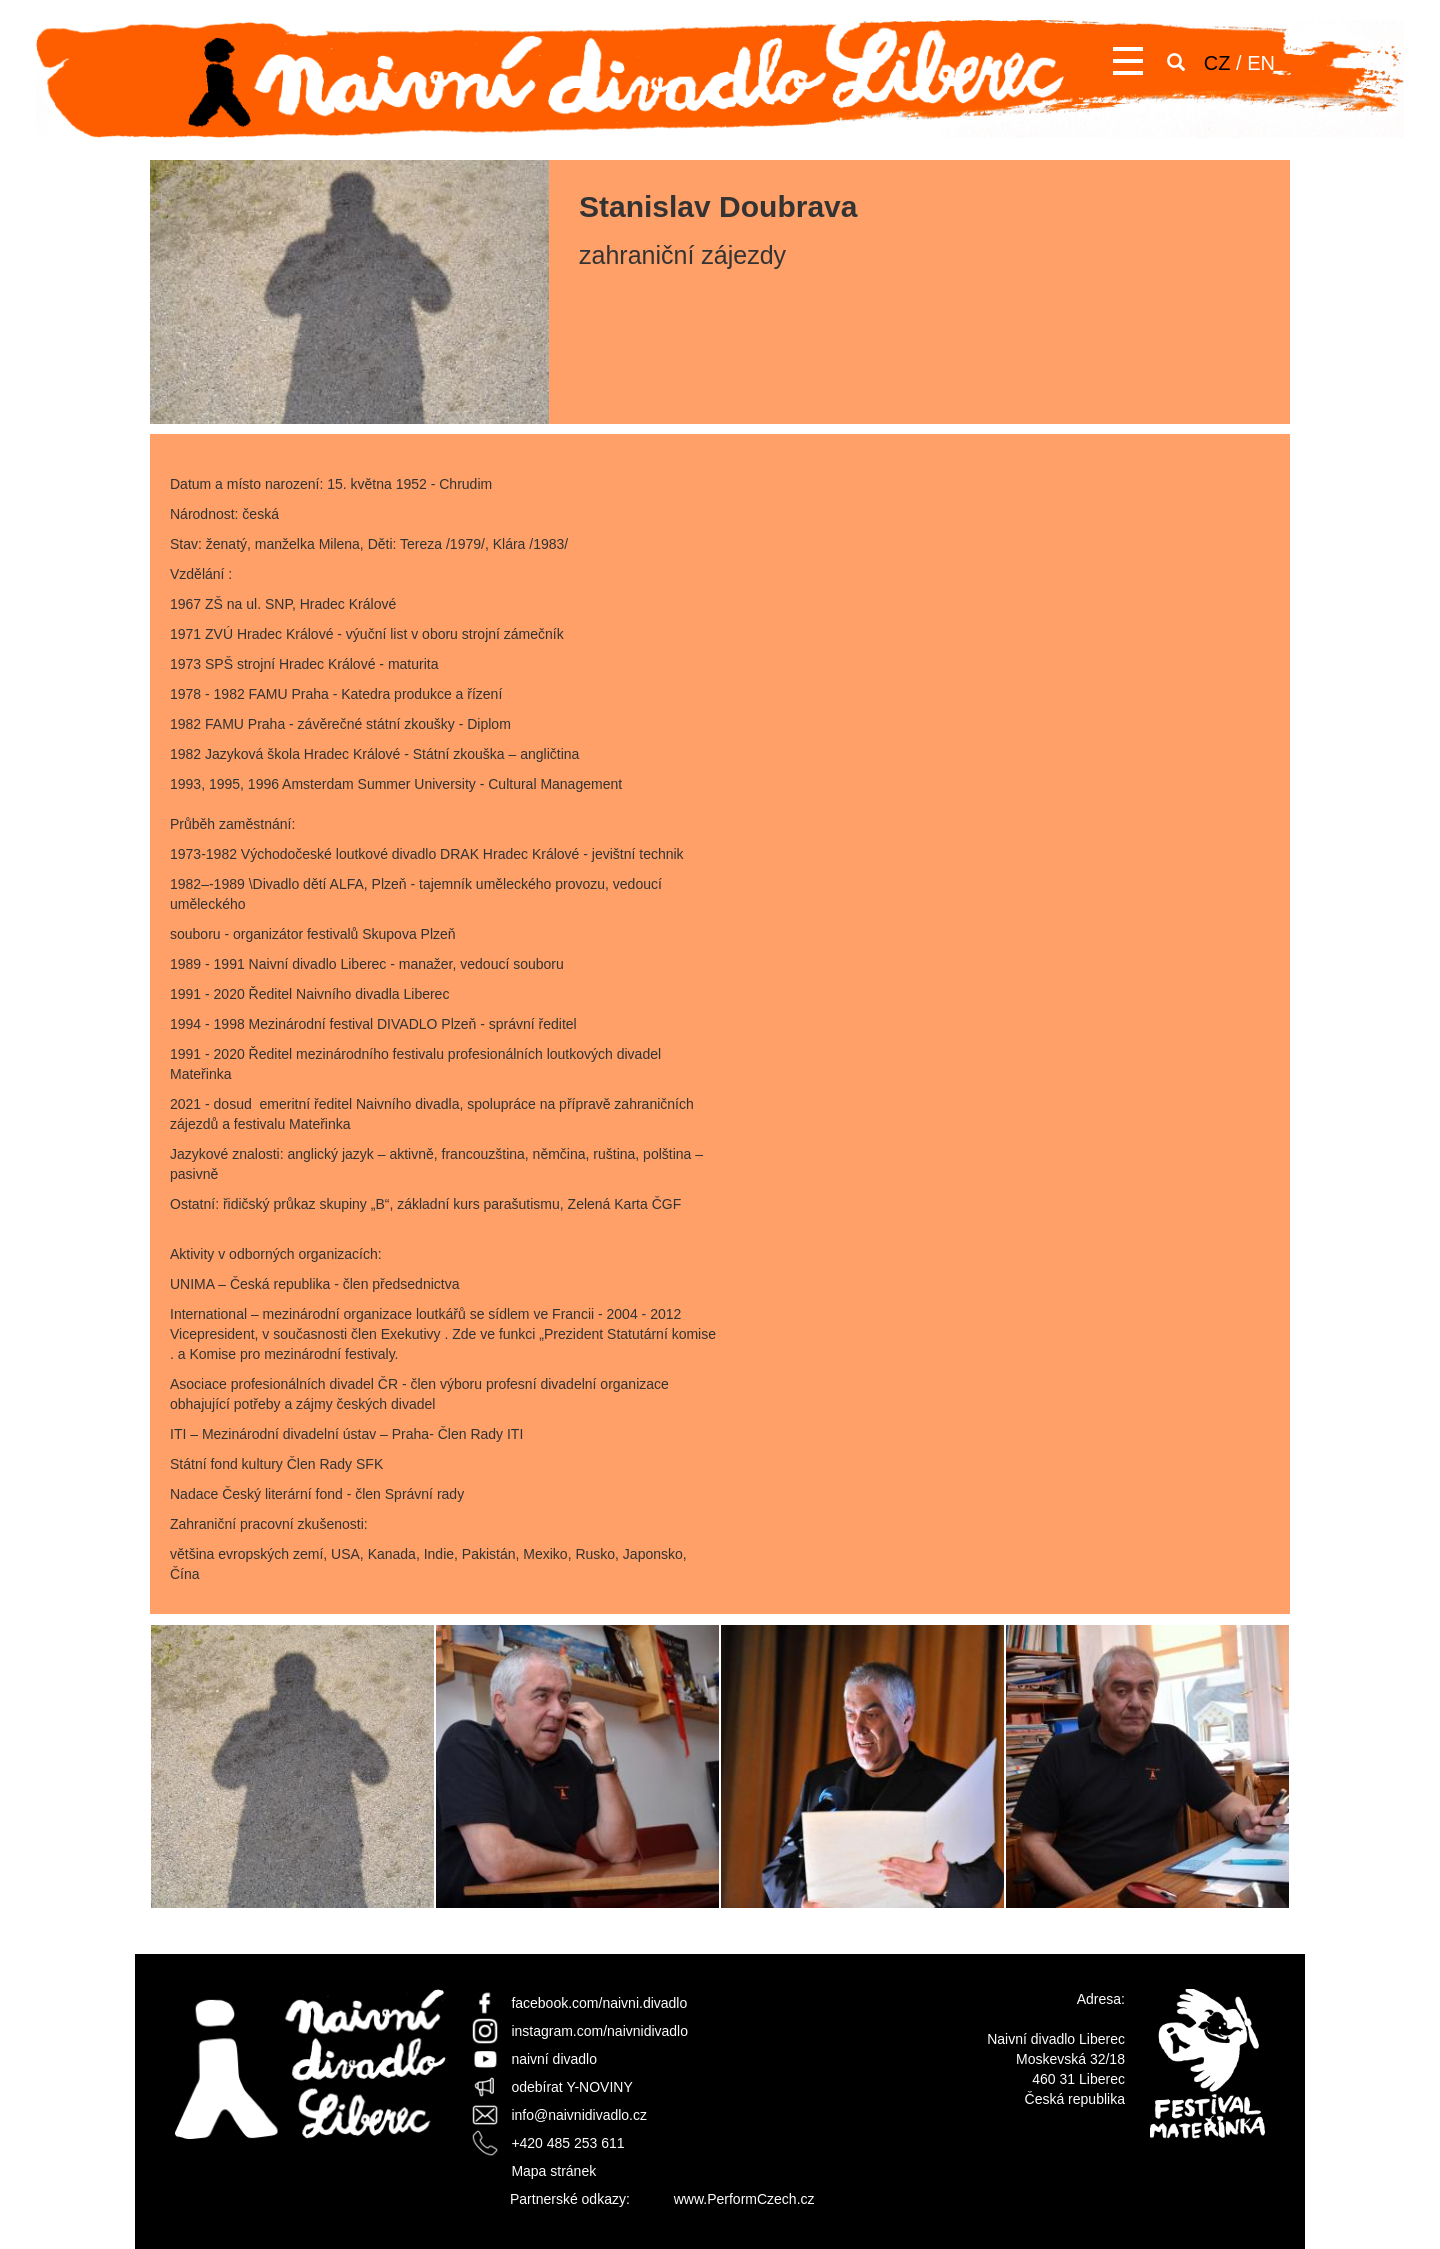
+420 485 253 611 (567, 2143)
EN (1261, 63)
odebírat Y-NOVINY (571, 2087)
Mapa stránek (553, 2171)
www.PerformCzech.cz (744, 2199)
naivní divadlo (554, 2059)
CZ (1217, 63)
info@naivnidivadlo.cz (579, 2115)
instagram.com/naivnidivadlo (599, 2031)
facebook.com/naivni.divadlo (599, 2003)
